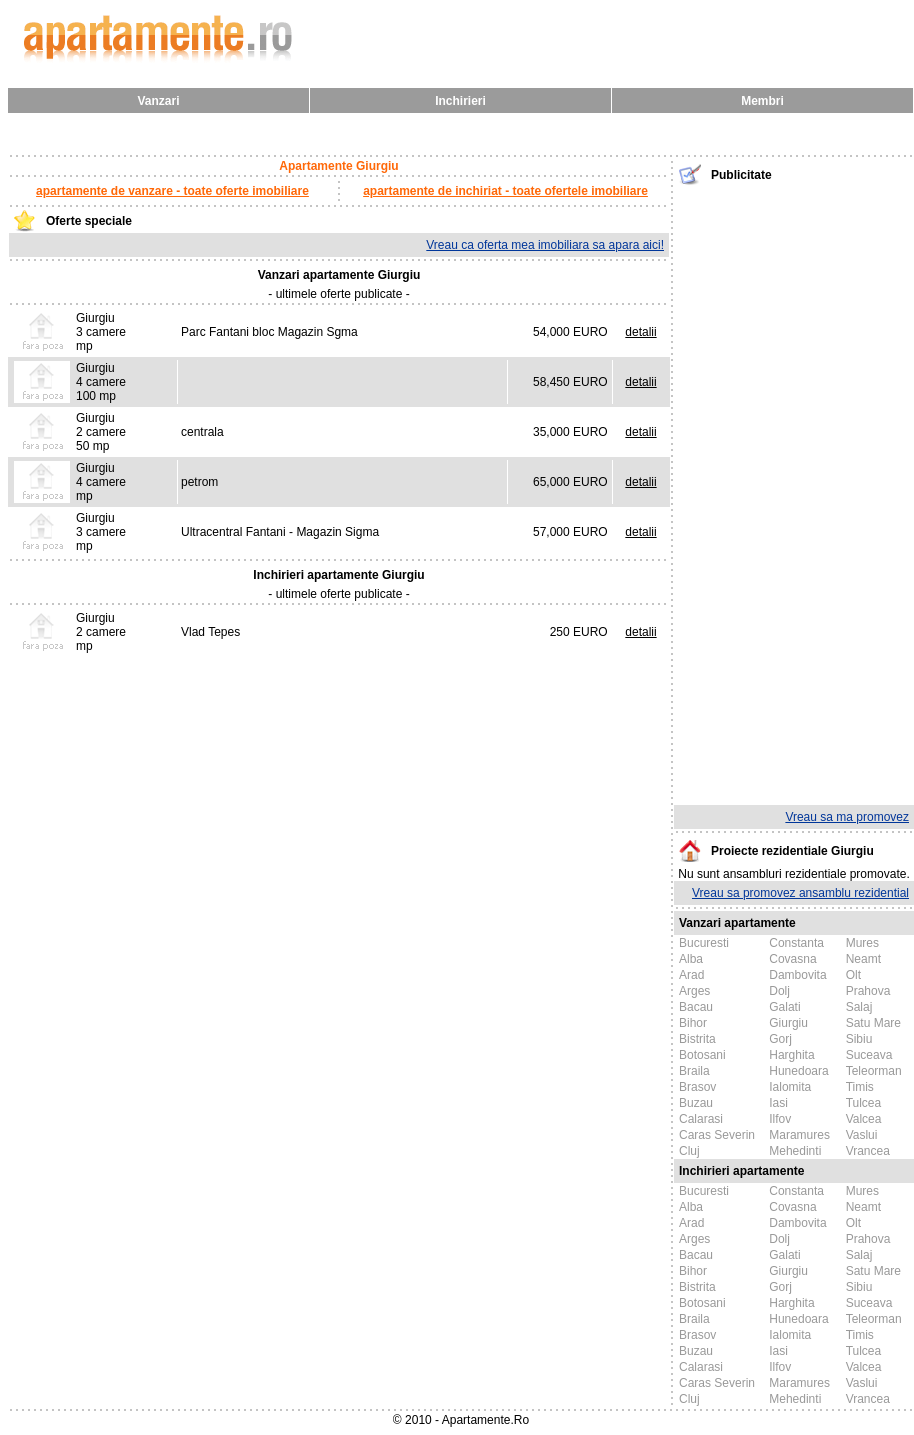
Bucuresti (704, 943)
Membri (762, 101)
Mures (862, 943)
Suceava (869, 1055)
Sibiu (859, 1039)
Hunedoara (798, 1071)
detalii (640, 332)
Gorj (780, 1039)
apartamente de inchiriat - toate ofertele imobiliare (505, 191)
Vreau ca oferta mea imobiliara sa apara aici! (545, 245)
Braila (694, 1071)
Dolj (779, 991)
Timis (860, 1087)
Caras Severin (717, 1135)
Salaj (859, 1007)
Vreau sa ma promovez (847, 817)
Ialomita (790, 1087)
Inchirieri (460, 101)
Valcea (864, 1119)
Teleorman (874, 1071)
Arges (694, 991)
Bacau (696, 1007)
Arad (691, 975)
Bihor (693, 1023)
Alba (691, 959)
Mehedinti (795, 1151)
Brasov (697, 1087)
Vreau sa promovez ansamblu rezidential (800, 893)
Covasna (792, 959)
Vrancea (868, 1151)
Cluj (689, 1151)
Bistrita (697, 1039)
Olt (853, 975)
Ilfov (780, 1119)
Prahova (868, 991)
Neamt (863, 959)
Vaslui (862, 1135)
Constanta (796, 943)
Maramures (799, 1135)
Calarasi (701, 1119)
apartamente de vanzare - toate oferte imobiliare (172, 191)
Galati (784, 1007)
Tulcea (864, 1103)
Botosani (702, 1055)
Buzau (696, 1103)
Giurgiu (788, 1023)
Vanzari (158, 101)
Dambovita (797, 975)
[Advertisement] (794, 493)
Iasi (778, 1103)
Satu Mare (873, 1023)
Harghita (791, 1055)
